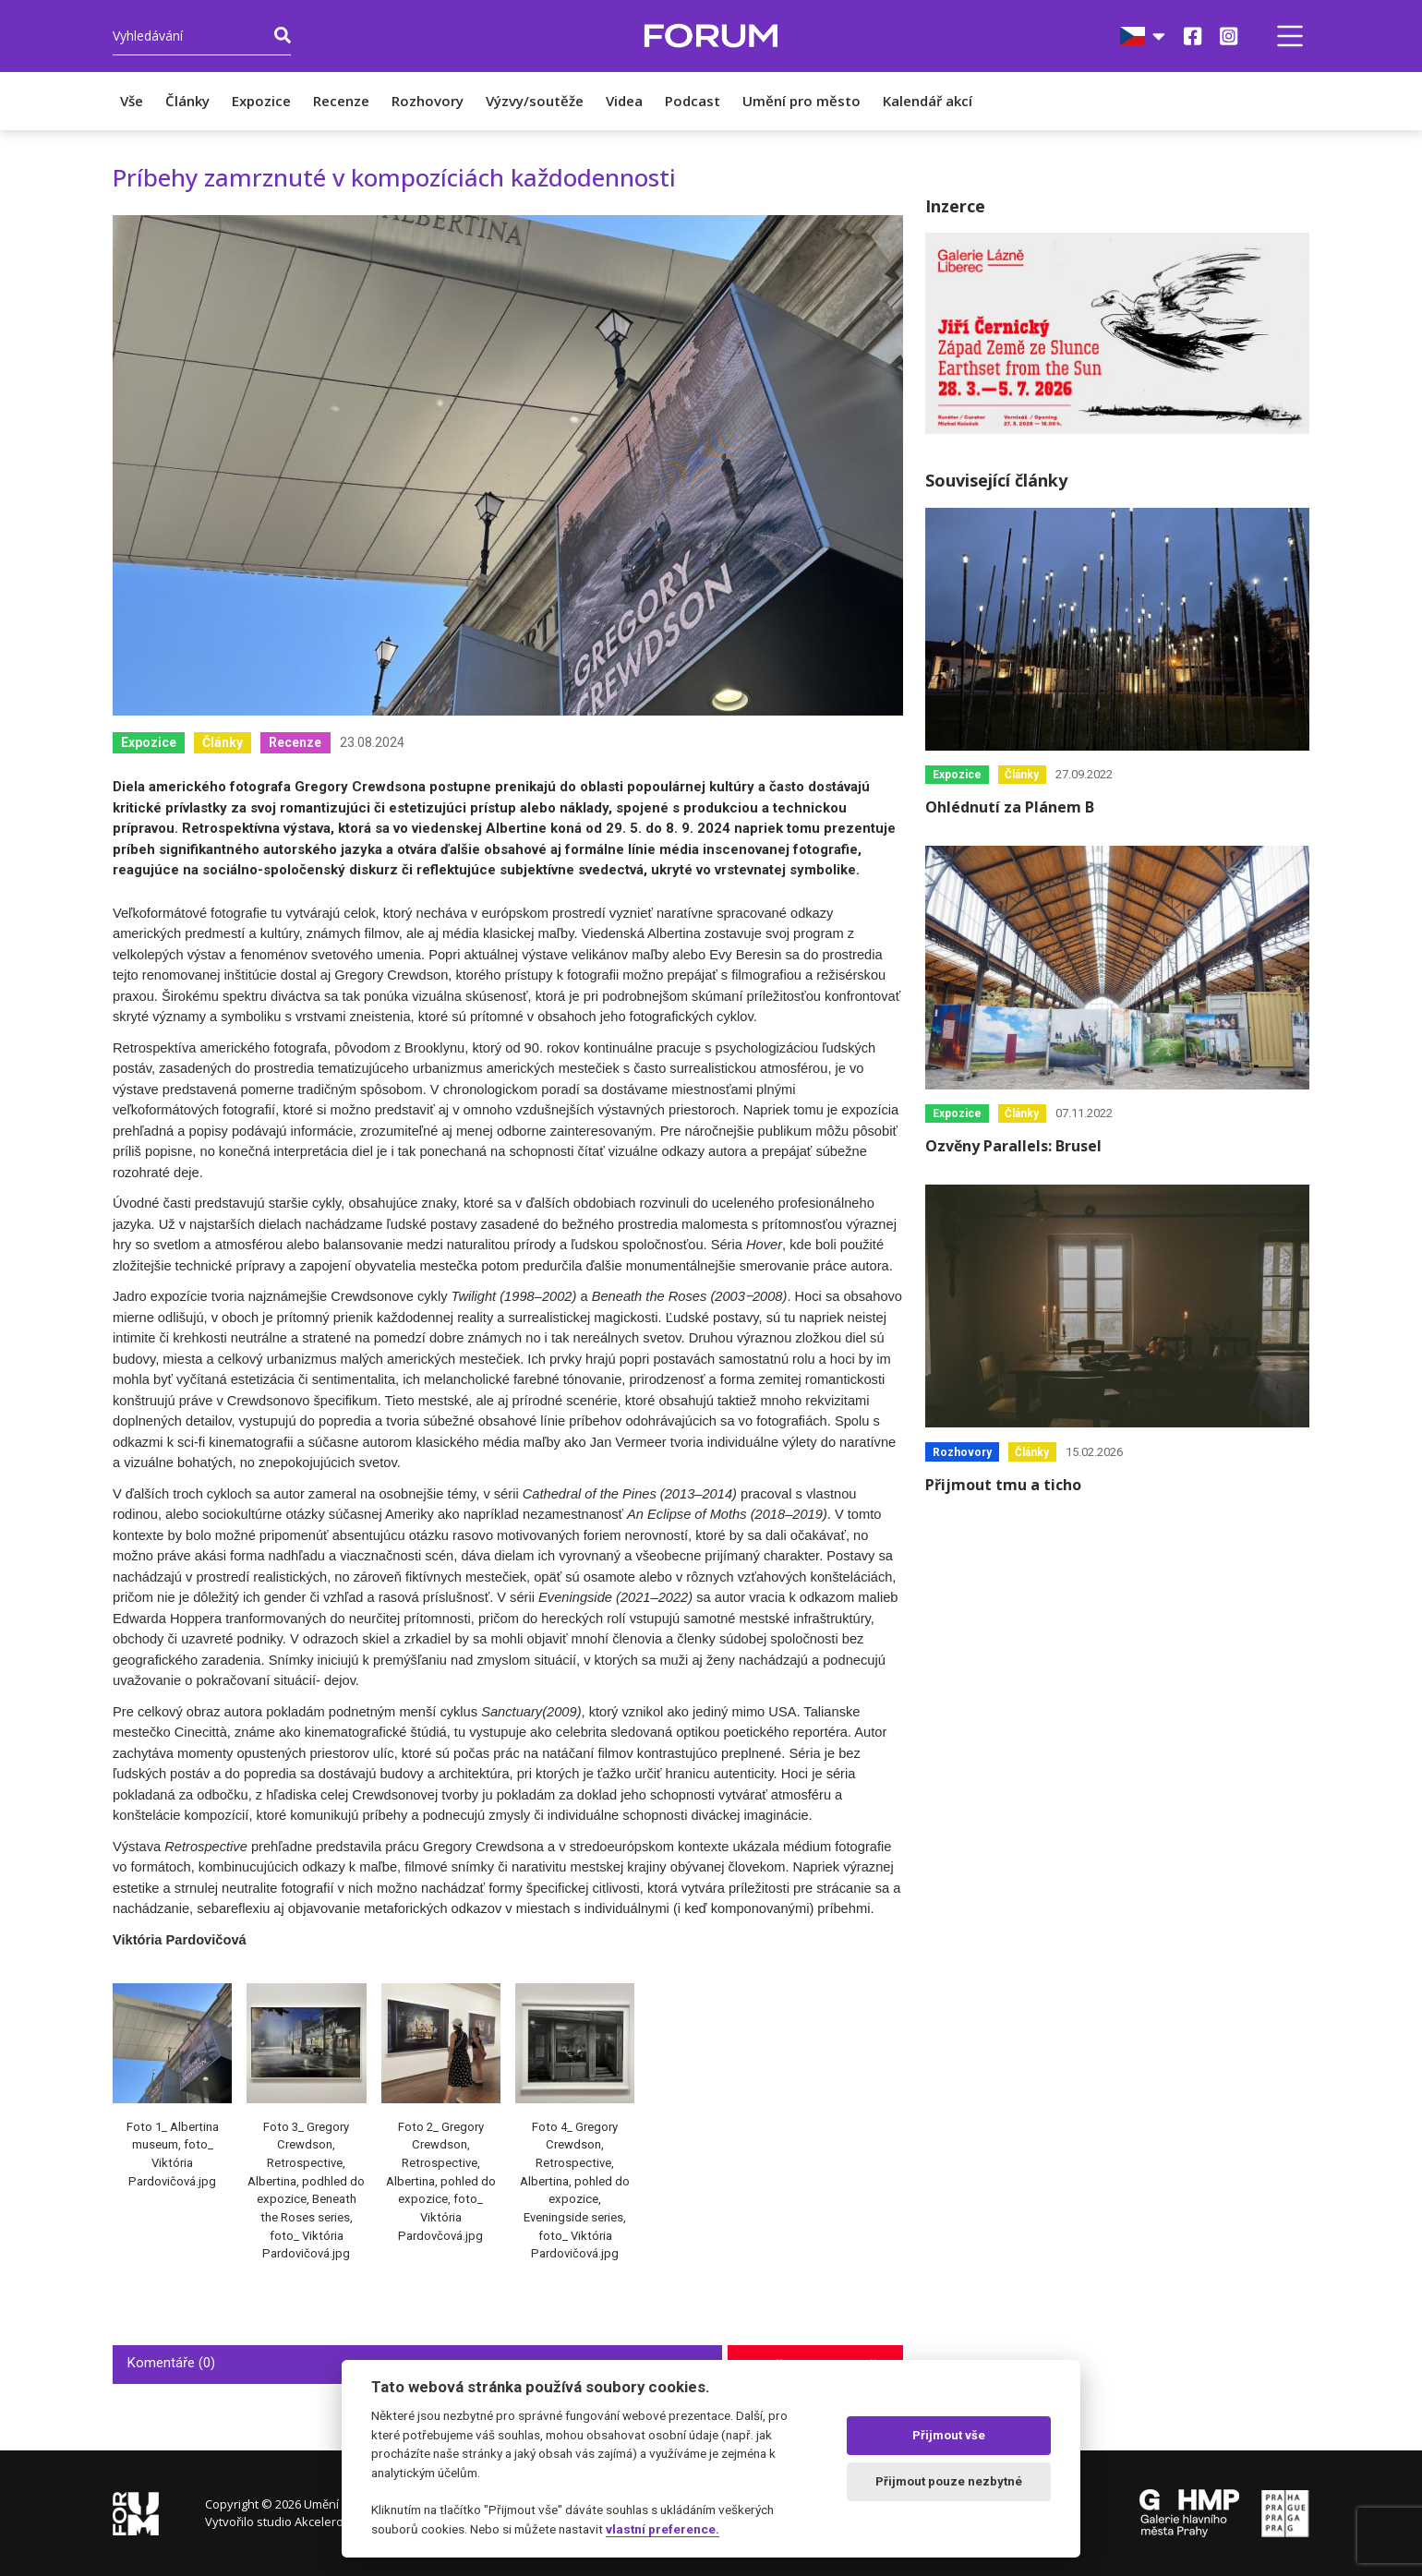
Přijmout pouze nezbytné (948, 2481)
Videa (624, 100)
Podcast (692, 100)
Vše (131, 100)
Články (187, 100)
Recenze (341, 100)
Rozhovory (428, 100)
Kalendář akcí (927, 100)
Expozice (261, 100)
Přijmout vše (948, 2435)
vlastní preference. (662, 2529)
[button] (1290, 36)
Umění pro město (801, 100)
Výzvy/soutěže (535, 100)
